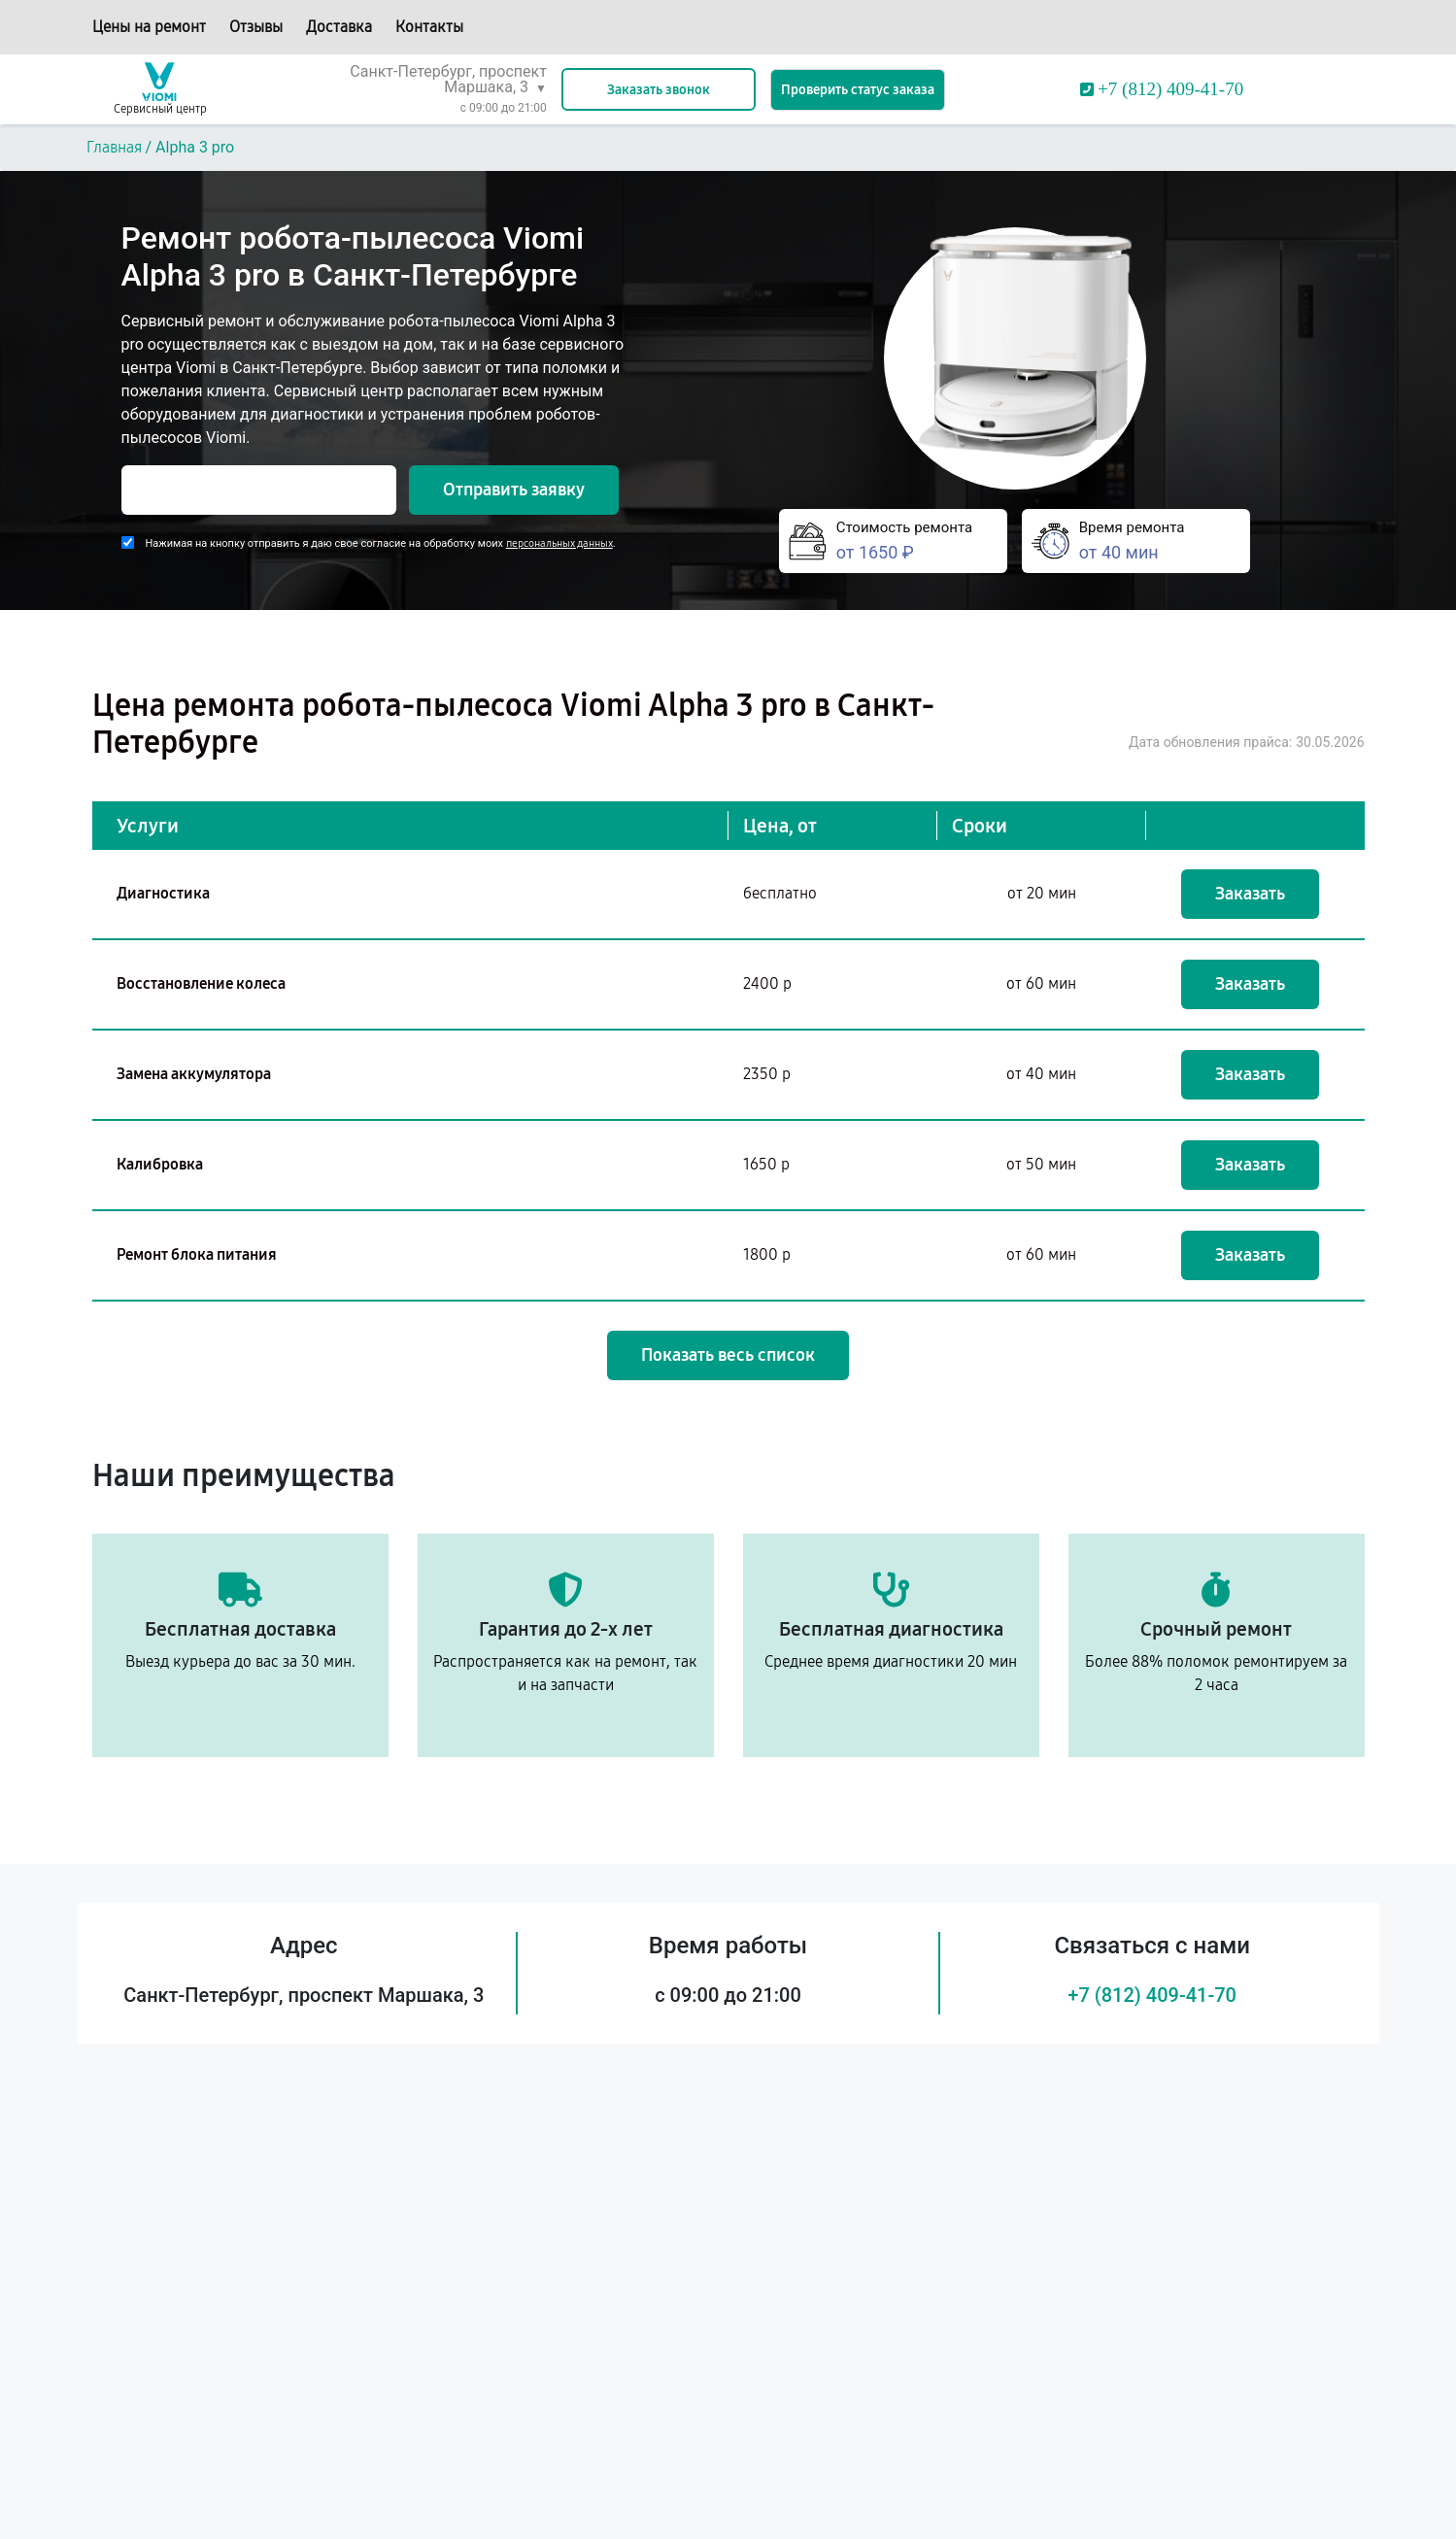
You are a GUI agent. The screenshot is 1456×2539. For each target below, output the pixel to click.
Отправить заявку (514, 489)
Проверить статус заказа (857, 90)
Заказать (1250, 893)
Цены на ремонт (149, 26)
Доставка (339, 26)
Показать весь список (728, 1355)
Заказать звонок (658, 90)
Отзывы (256, 26)
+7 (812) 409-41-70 (1151, 1995)
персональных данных (559, 543)
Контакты (429, 26)
